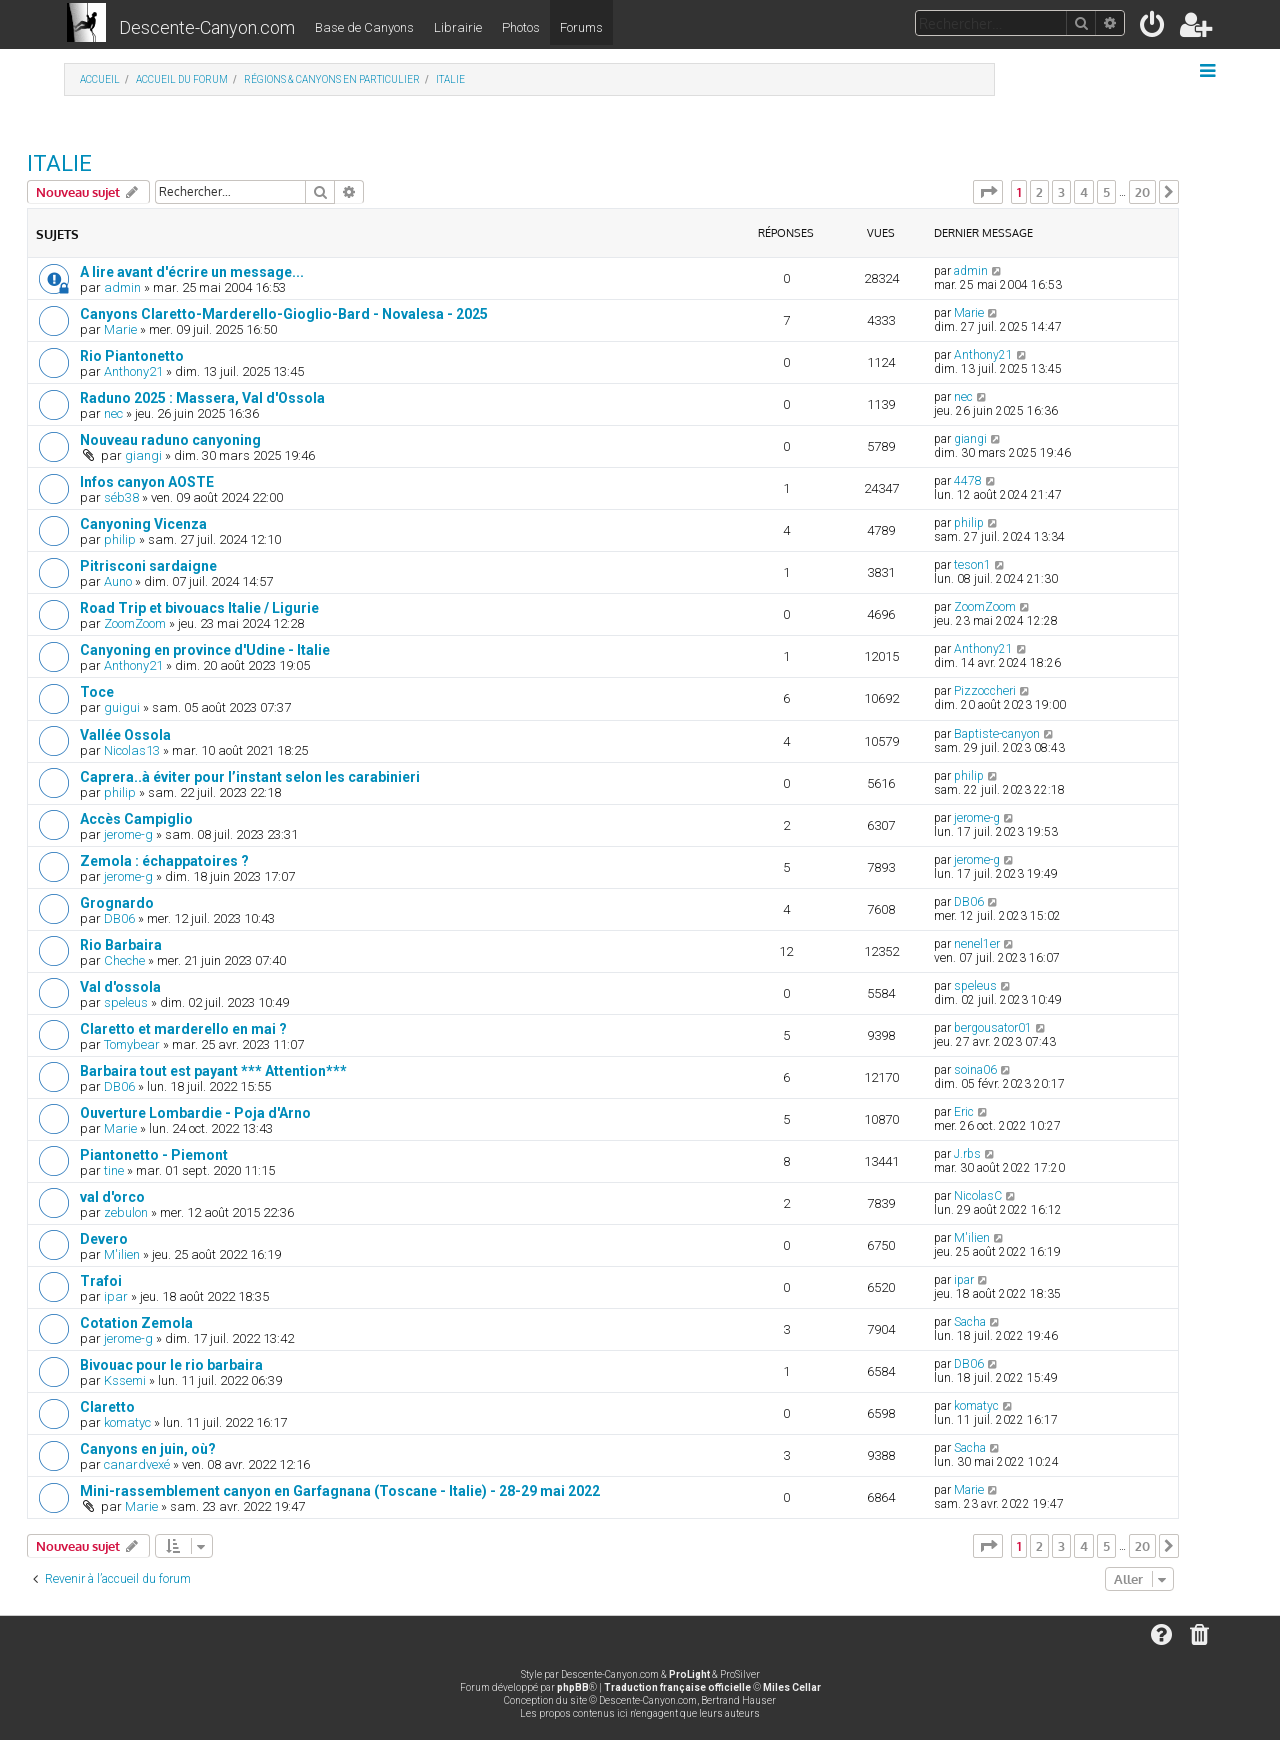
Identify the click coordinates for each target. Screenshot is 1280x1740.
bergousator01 (993, 1028)
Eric (964, 1112)
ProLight (689, 1674)
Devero (104, 1239)
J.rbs (967, 1154)
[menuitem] (1153, 28)
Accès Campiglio (136, 819)
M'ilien (122, 1254)
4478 (968, 481)
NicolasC (978, 1196)
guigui (122, 707)
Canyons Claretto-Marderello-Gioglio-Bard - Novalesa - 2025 (284, 314)
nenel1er (977, 944)
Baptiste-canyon (997, 734)
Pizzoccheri (985, 691)
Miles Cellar (792, 1687)
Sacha (970, 1322)
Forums (581, 27)
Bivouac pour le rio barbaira (171, 1365)
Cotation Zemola (136, 1323)
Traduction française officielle (677, 1687)
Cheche (124, 960)
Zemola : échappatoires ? (164, 861)
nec (113, 413)
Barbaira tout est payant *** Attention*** (213, 1071)
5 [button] (1106, 192)
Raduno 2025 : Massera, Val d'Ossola (202, 398)
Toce (97, 692)
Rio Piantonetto (132, 356)
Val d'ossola (120, 987)
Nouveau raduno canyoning (170, 440)
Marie (120, 329)
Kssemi (125, 1380)
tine (114, 1170)
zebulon (126, 1212)
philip (120, 539)
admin (122, 287)
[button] (988, 192)
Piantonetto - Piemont (154, 1155)
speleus (126, 1002)
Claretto (107, 1407)
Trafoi (101, 1281)
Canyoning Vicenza (143, 524)
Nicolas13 (132, 750)
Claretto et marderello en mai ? (183, 1029)
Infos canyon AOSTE (147, 482)
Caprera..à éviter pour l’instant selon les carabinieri (250, 777)
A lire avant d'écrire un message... (192, 272)
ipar (116, 1296)
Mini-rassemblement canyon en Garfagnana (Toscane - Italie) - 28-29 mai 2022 (340, 1491)
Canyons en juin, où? (148, 1449)
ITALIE (59, 163)
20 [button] (1142, 192)
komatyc (127, 1422)
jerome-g (128, 834)
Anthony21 (133, 371)
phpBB (573, 1687)
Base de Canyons (364, 27)
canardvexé (137, 1464)
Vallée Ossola (125, 735)
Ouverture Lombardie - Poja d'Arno (195, 1113)
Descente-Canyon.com (207, 27)
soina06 (975, 1070)
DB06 (119, 918)
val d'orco (112, 1197)
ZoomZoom (135, 623)
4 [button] (1084, 192)
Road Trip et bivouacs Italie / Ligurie (199, 608)
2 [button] (1039, 192)
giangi (143, 455)
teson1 (972, 565)
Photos (521, 27)
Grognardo (117, 903)
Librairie (458, 27)
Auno (118, 581)
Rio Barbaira (121, 945)
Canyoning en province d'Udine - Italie (205, 650)
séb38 (121, 497)
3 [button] (1061, 192)
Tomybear (132, 1044)
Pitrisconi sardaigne (148, 566)
